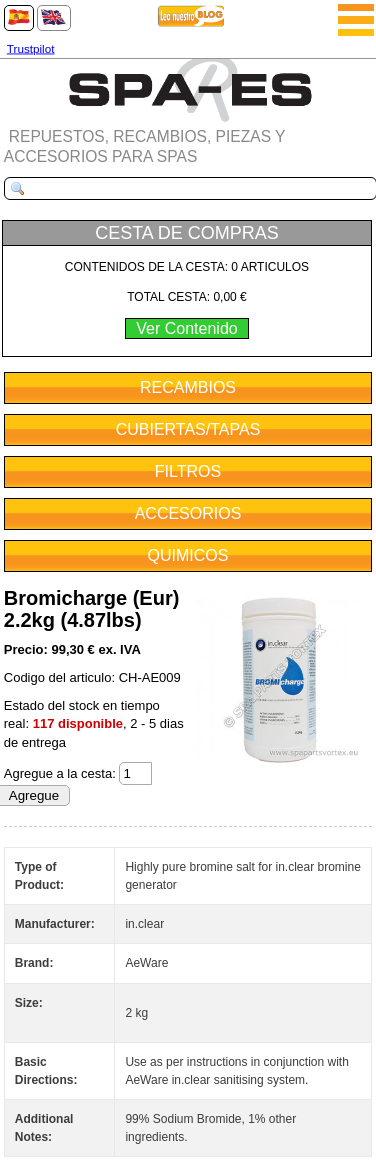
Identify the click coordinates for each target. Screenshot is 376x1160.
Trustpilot (31, 48)
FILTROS (188, 471)
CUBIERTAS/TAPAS (188, 429)
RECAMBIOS (188, 387)
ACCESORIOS (188, 513)
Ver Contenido (186, 328)
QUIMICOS (188, 555)
